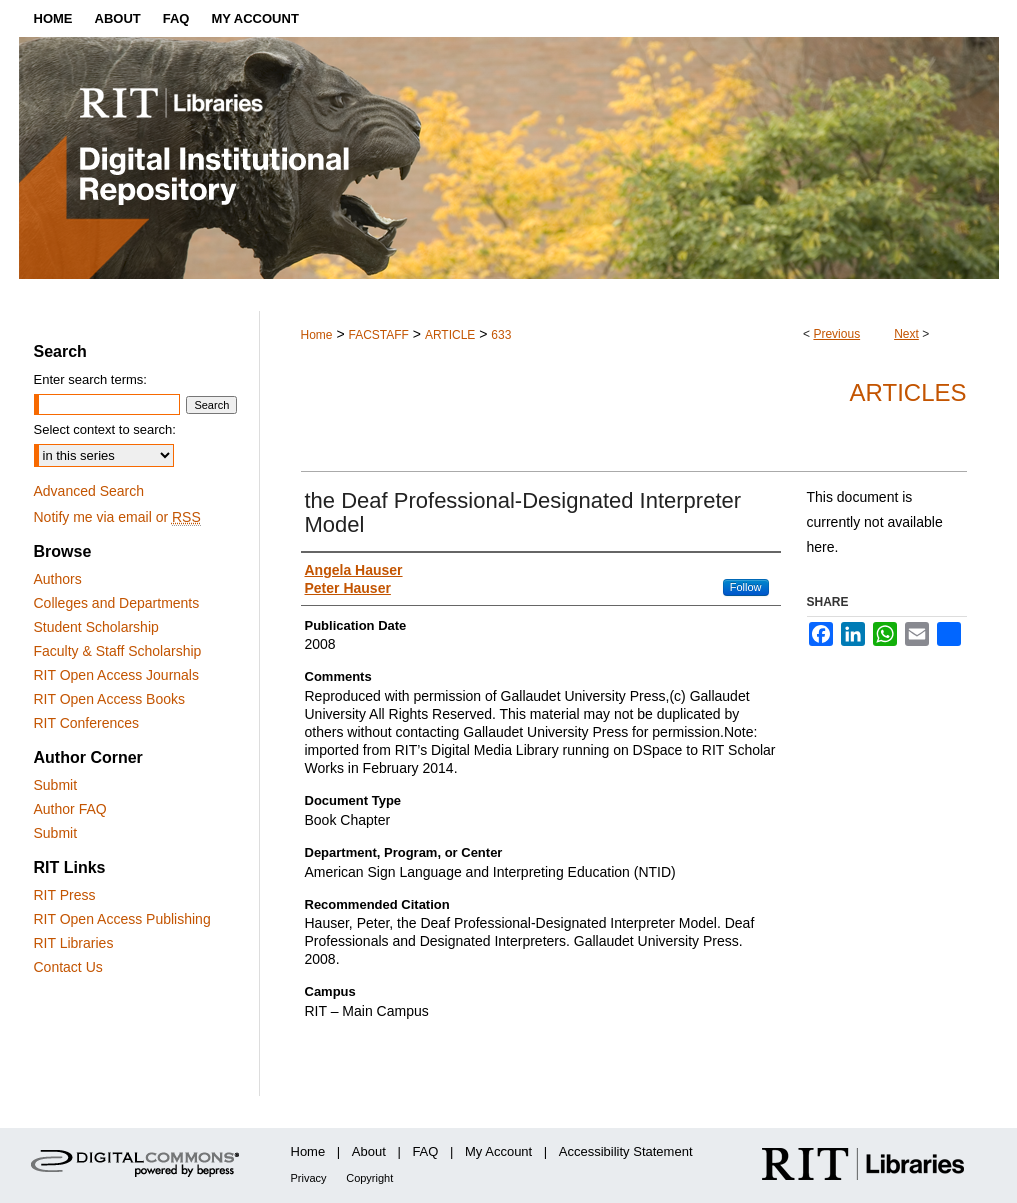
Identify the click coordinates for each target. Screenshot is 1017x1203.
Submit (56, 785)
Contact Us (68, 967)
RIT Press (65, 895)
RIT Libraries (74, 943)
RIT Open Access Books (109, 699)
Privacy (309, 1178)
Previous (836, 334)
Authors (58, 579)
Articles (908, 392)
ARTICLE (450, 335)
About (369, 1151)
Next (906, 334)
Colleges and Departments (117, 603)
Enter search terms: (90, 379)
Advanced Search (89, 491)
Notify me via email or (117, 517)
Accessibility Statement (626, 1151)
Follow (746, 587)
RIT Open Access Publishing (122, 919)
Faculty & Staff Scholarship (118, 651)
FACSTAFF (378, 335)
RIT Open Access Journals (116, 675)
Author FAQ (70, 809)
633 (501, 335)
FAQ (425, 1151)
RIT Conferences (87, 723)
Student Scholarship (96, 627)
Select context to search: (105, 429)
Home (317, 335)
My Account (498, 1151)
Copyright (369, 1178)
